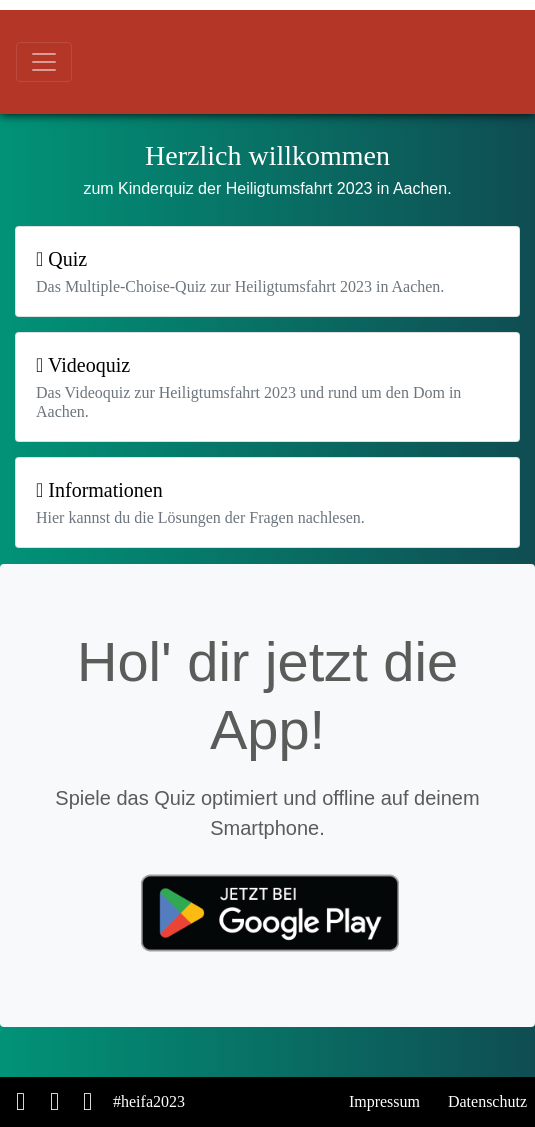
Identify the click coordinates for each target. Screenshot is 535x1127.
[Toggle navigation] (44, 62)
